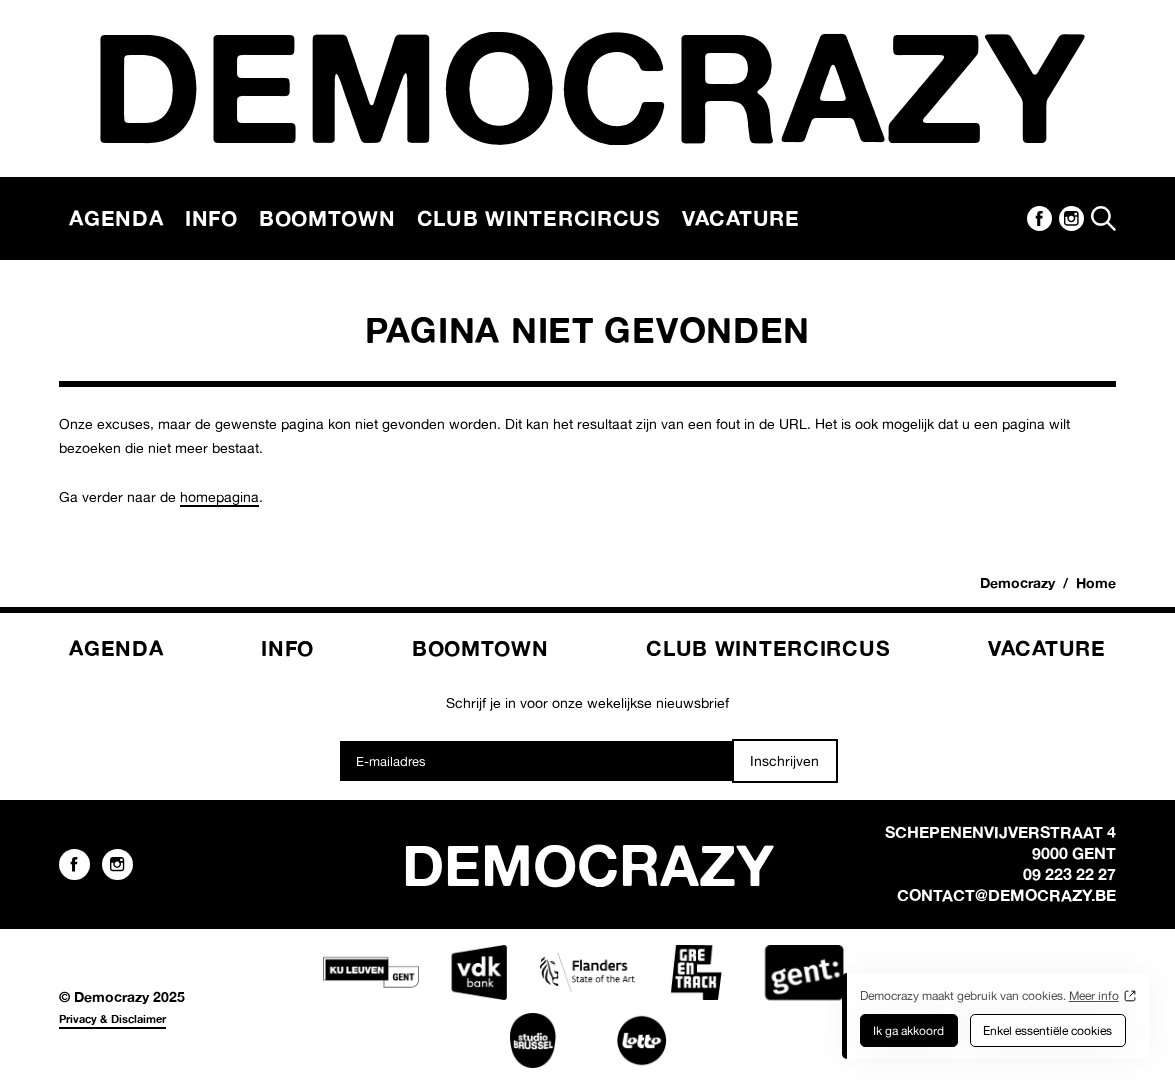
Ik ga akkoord (908, 1030)
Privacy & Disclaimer (112, 1019)
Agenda (116, 218)
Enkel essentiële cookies (1047, 1030)
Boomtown (327, 218)
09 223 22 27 (1069, 874)
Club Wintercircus (539, 218)
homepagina (219, 496)
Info (211, 218)
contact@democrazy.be (1006, 895)
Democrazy (1017, 583)
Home (1096, 583)
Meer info (1094, 995)
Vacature (741, 218)
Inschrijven (784, 760)
